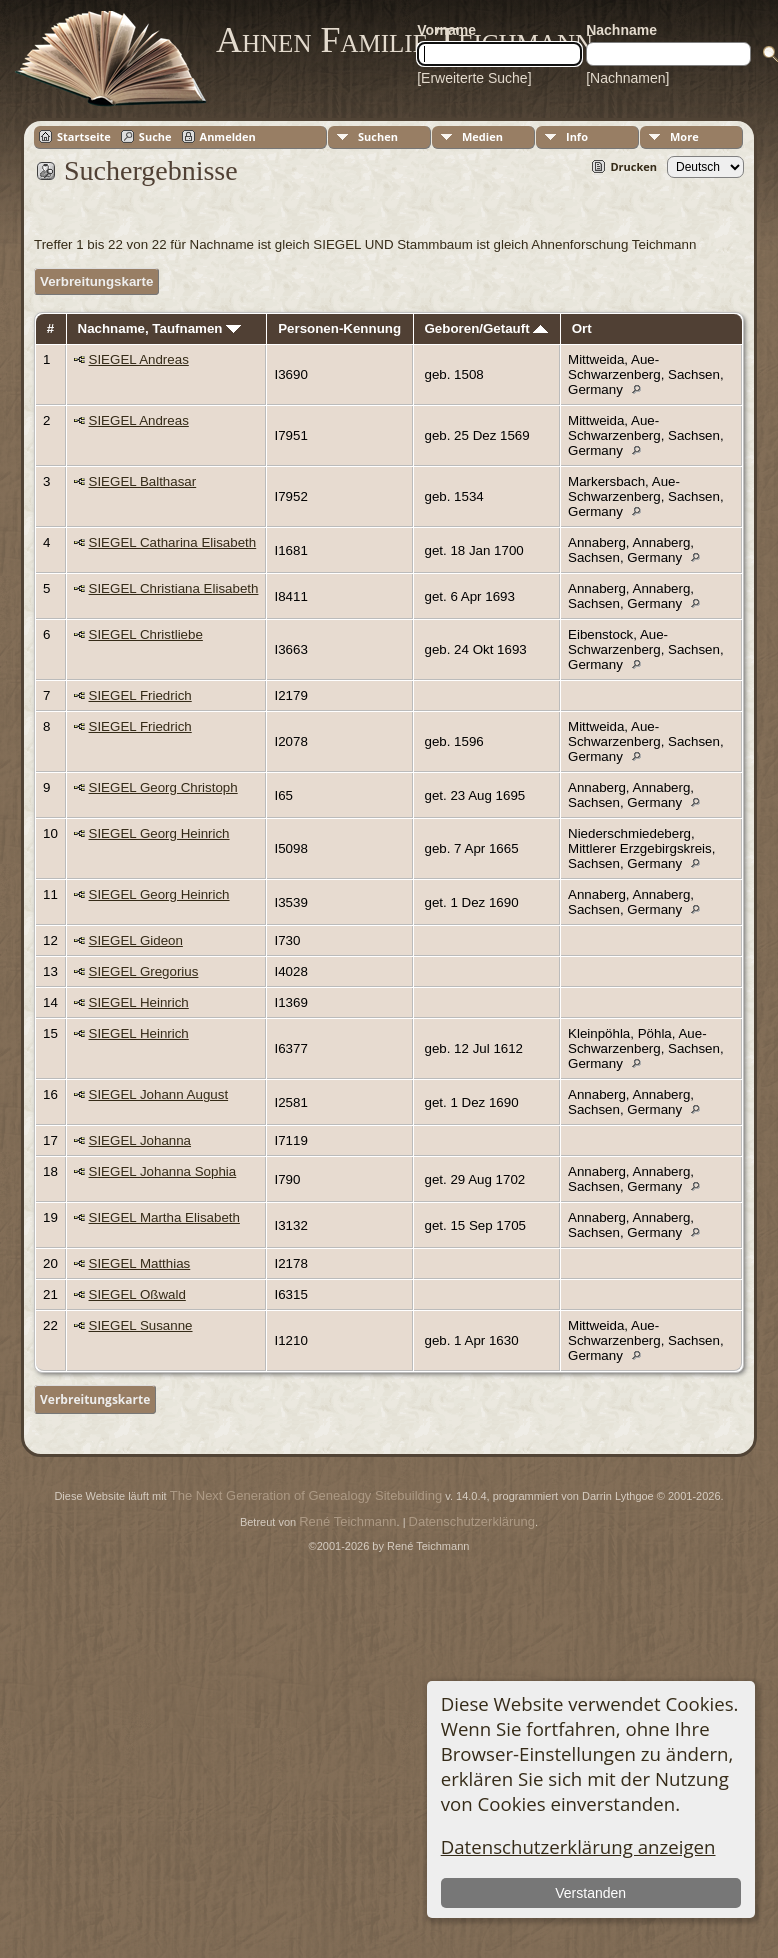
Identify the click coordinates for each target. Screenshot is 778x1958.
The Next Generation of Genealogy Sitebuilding (306, 1495)
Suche (155, 136)
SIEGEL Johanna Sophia (163, 1171)
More (684, 136)
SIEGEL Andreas (139, 359)
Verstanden (590, 1893)
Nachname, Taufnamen (160, 328)
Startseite (84, 136)
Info (577, 136)
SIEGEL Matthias (140, 1263)
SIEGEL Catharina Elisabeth (173, 542)
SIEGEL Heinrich (139, 1002)
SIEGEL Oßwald (137, 1294)
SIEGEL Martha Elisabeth (164, 1217)
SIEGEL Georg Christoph (163, 787)
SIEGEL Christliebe (146, 634)
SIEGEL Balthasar (143, 481)
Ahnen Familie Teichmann (404, 40)
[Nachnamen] (627, 78)
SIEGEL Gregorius (144, 971)
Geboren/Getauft (486, 328)
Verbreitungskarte (96, 281)
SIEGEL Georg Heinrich (159, 833)
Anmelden (228, 136)
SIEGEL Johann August (159, 1094)
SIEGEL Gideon (136, 940)
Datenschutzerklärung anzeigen (578, 1846)
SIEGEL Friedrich (140, 695)
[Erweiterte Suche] (474, 78)
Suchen (378, 136)
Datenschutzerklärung (472, 1521)
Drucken (633, 166)
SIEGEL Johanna (140, 1140)
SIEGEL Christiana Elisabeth (174, 588)
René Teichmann (347, 1521)
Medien (482, 136)
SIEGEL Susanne (141, 1325)
